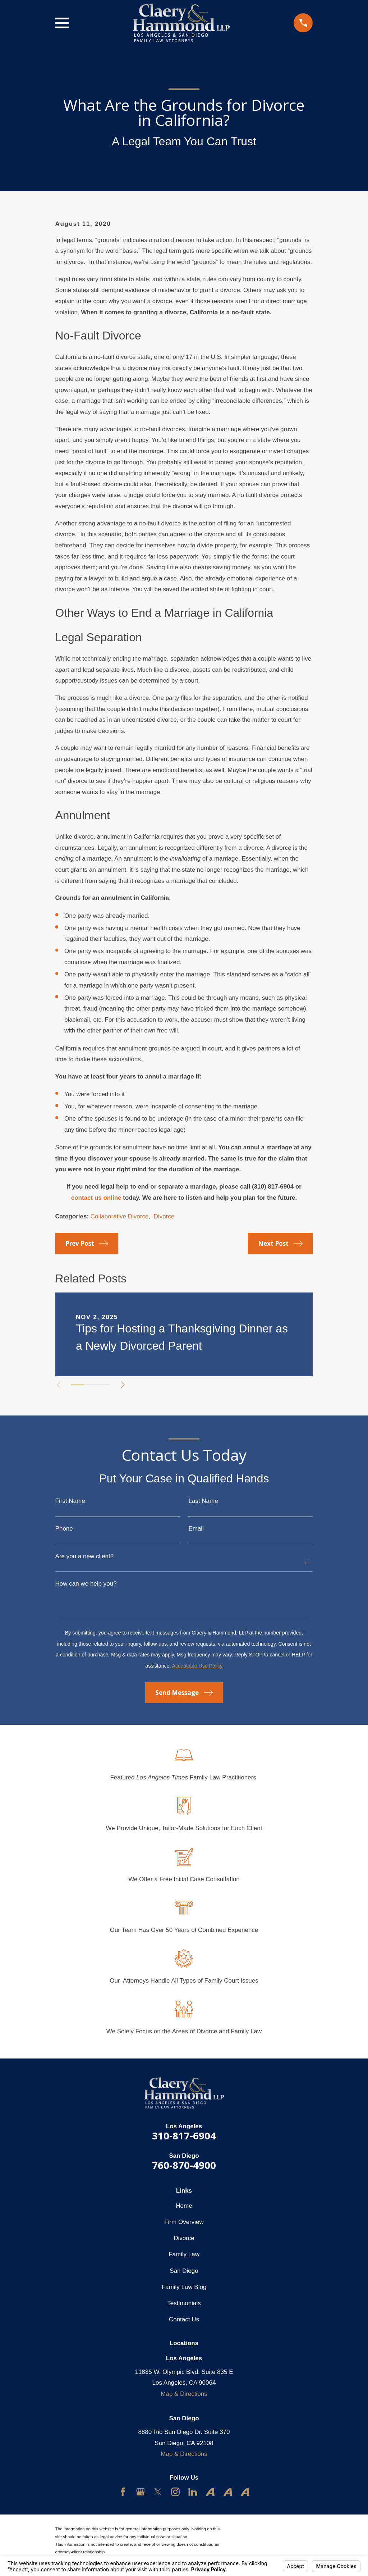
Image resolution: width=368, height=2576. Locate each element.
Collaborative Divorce (120, 1216)
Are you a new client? (84, 1556)
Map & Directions (184, 2393)
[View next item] (125, 1384)
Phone (64, 1529)
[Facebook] (123, 2492)
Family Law (184, 2254)
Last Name (203, 1501)
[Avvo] (210, 2492)
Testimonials (184, 2303)
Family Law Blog (184, 2287)
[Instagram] (175, 2492)
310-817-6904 (184, 2135)
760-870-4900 (184, 2165)
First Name (70, 1501)
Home (184, 2205)
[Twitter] (157, 2492)
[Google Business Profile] (140, 2492)
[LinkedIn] (192, 2492)
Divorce (164, 1216)
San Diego (184, 2270)
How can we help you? (86, 1584)
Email (196, 1529)
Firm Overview (184, 2222)
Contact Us (184, 2319)
